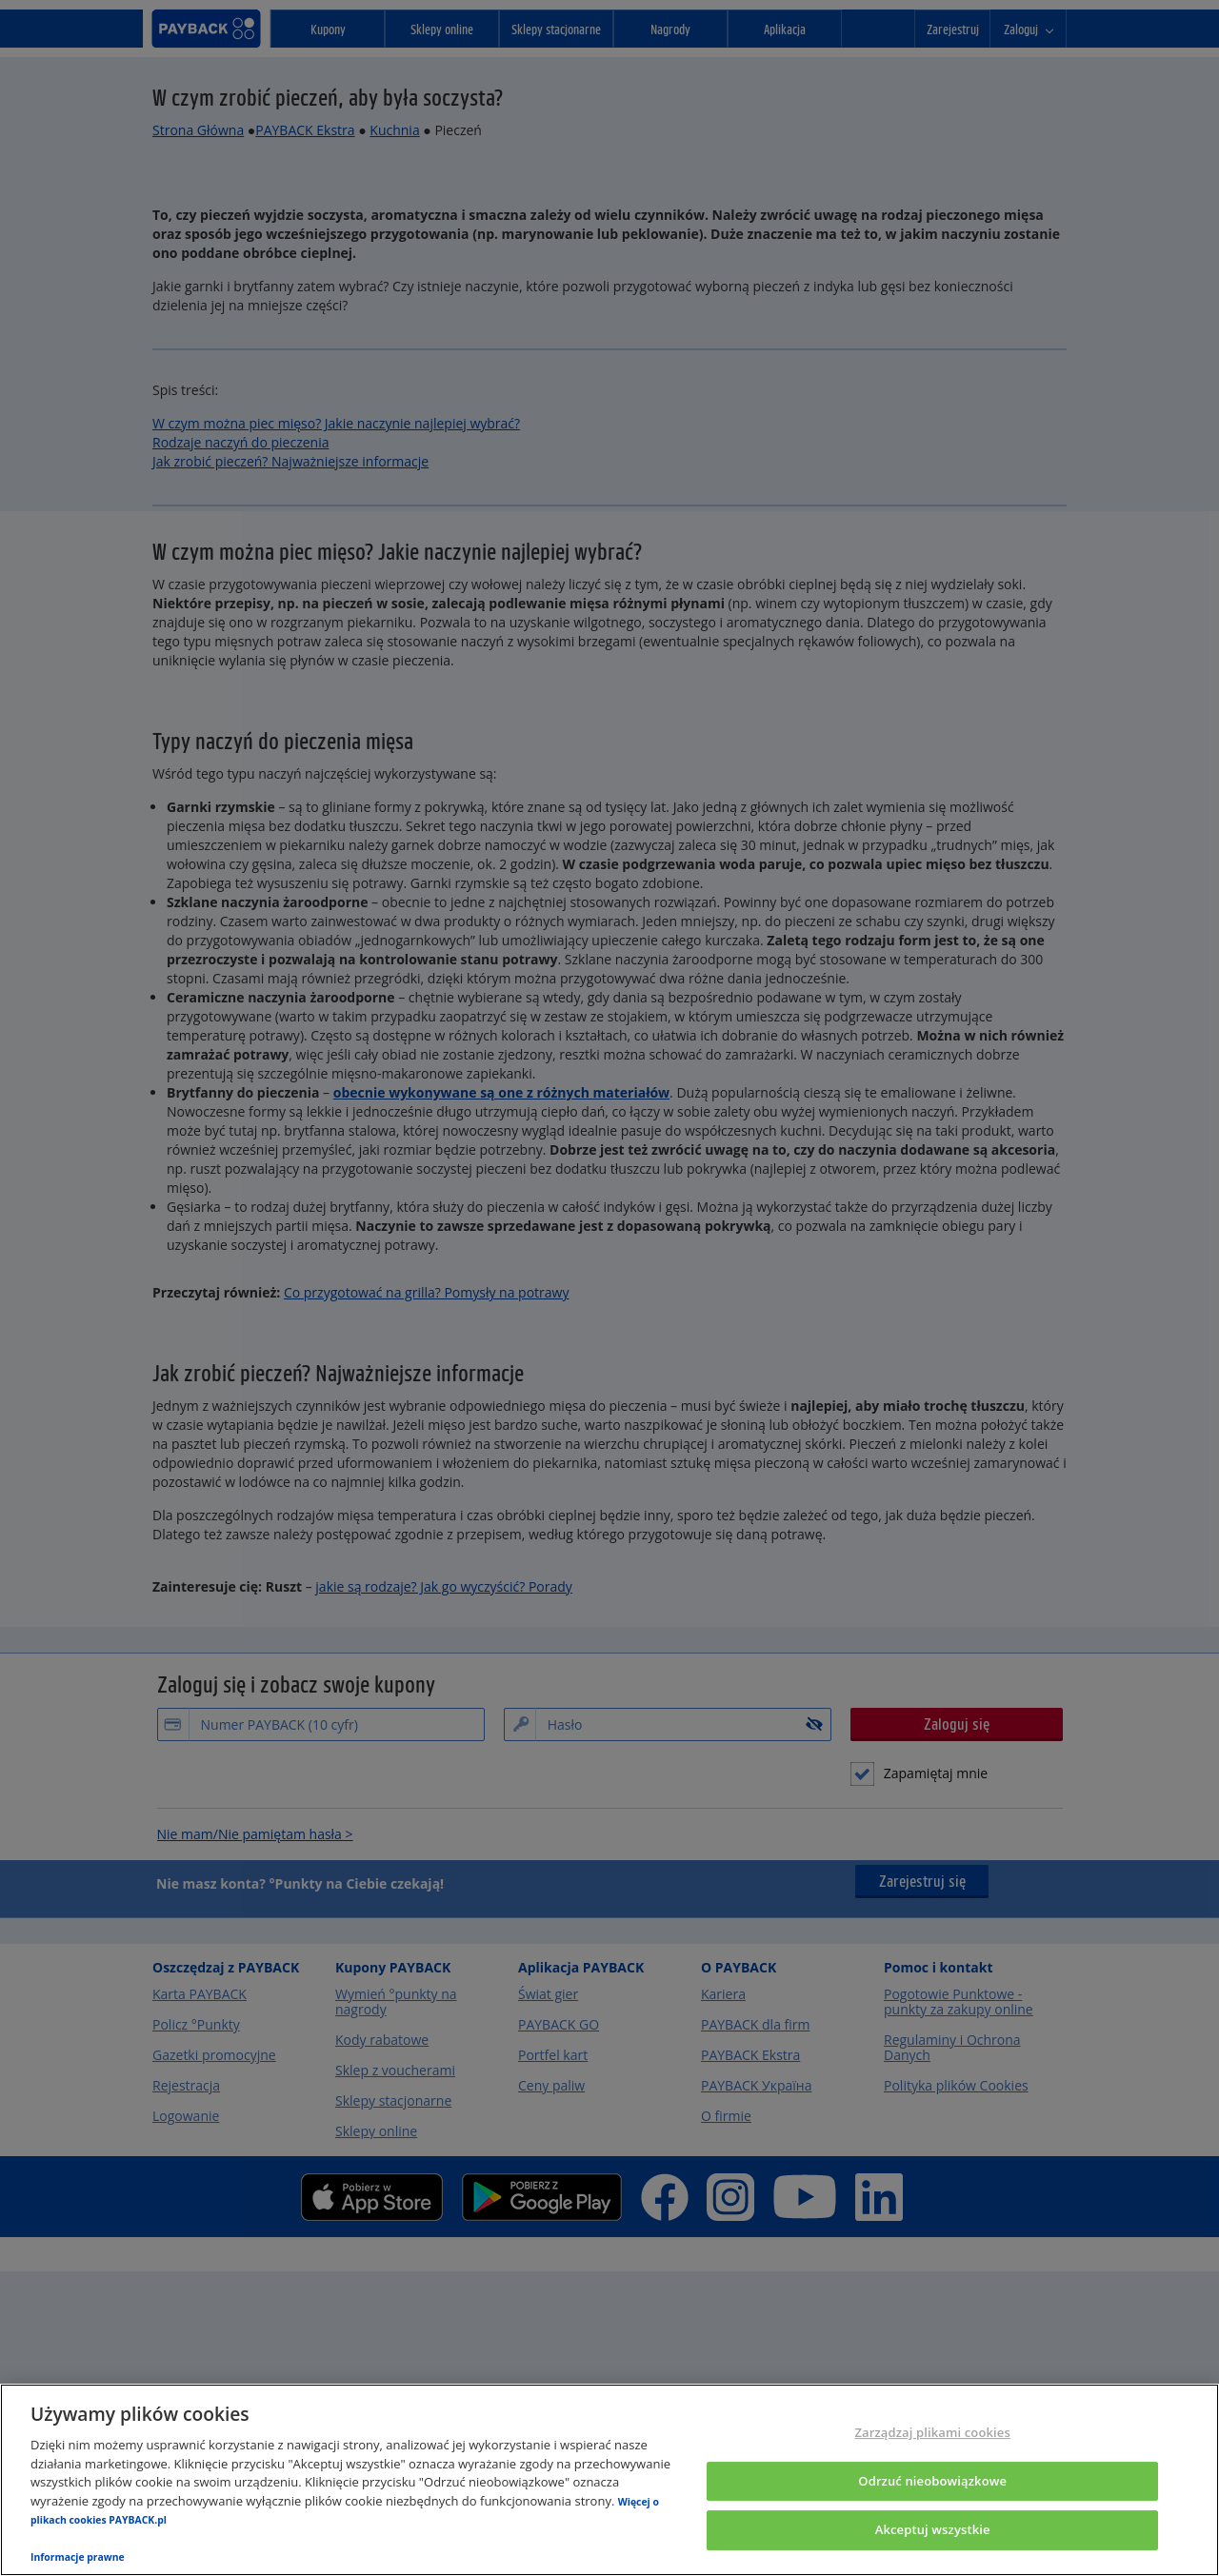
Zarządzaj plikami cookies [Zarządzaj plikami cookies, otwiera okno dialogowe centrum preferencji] (931, 2432)
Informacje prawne (77, 2557)
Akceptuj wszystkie (932, 2530)
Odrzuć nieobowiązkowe (932, 2480)
